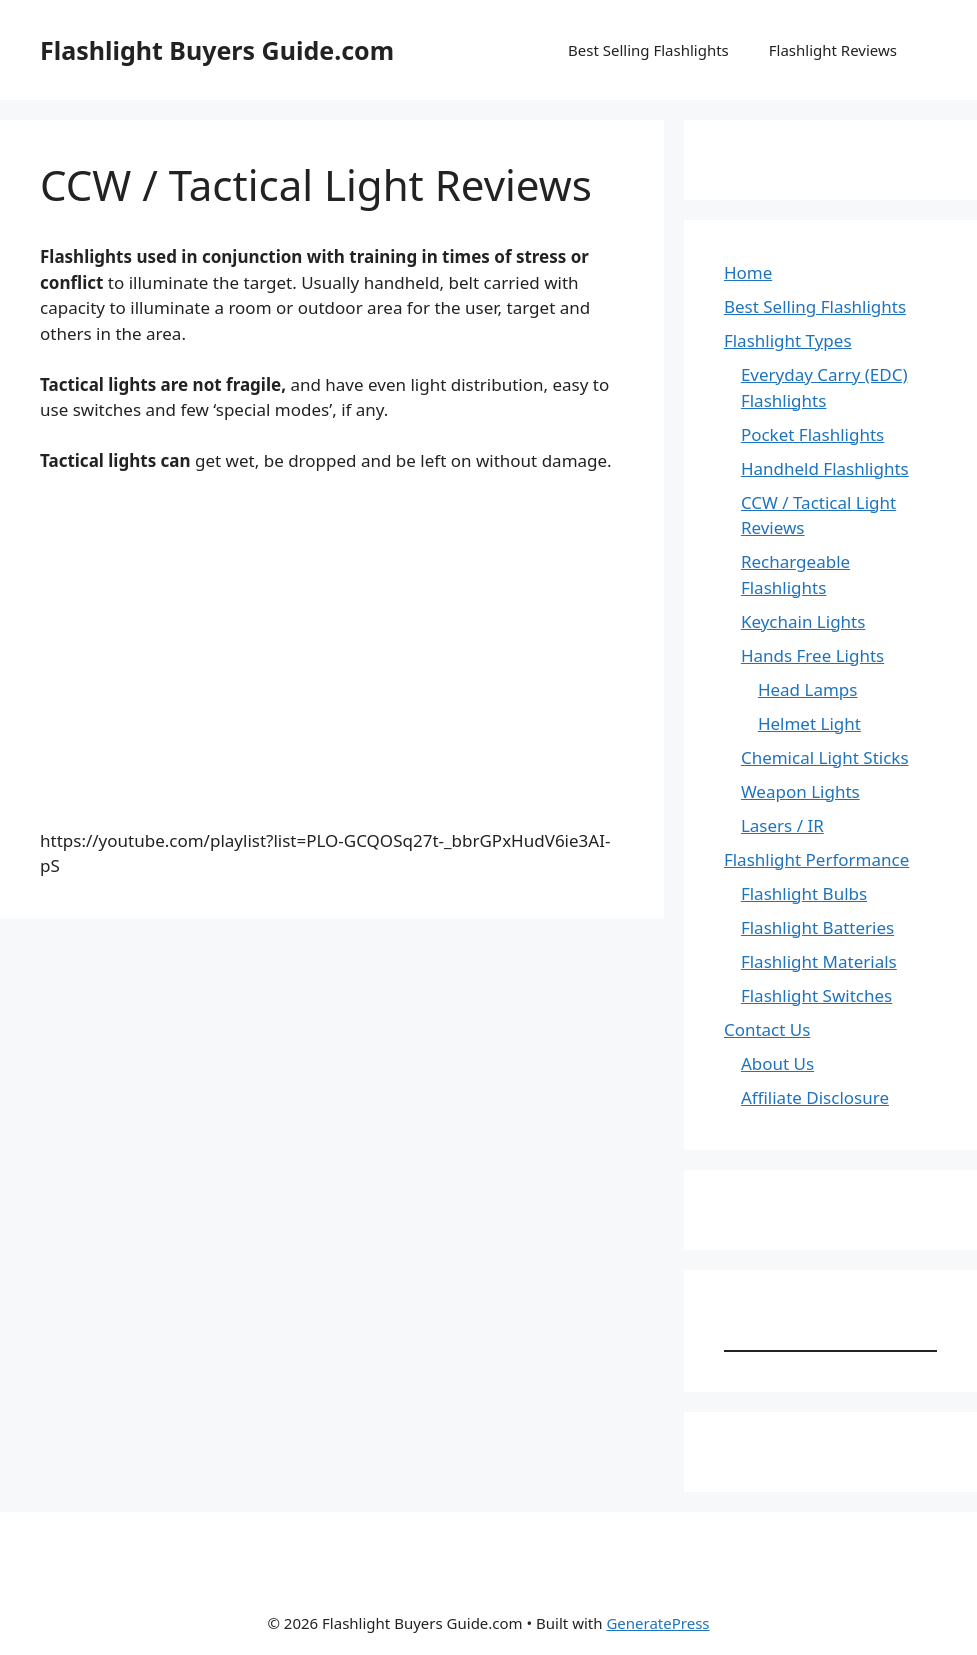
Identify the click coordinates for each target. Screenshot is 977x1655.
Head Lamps (808, 689)
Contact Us (767, 1029)
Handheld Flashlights (825, 468)
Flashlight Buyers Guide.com (217, 50)
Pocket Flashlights (812, 434)
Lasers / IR (782, 825)
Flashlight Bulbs (804, 893)
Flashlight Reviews (833, 50)
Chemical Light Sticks (825, 757)
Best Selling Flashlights (648, 50)
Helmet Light (809, 723)
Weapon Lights (800, 791)
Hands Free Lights (812, 655)
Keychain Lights (803, 621)
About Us (777, 1063)
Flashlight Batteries (817, 927)
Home (748, 272)
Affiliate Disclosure (815, 1097)
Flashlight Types (788, 340)
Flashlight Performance (816, 859)
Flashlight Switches (816, 995)
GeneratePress (657, 1623)
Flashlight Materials (819, 961)
